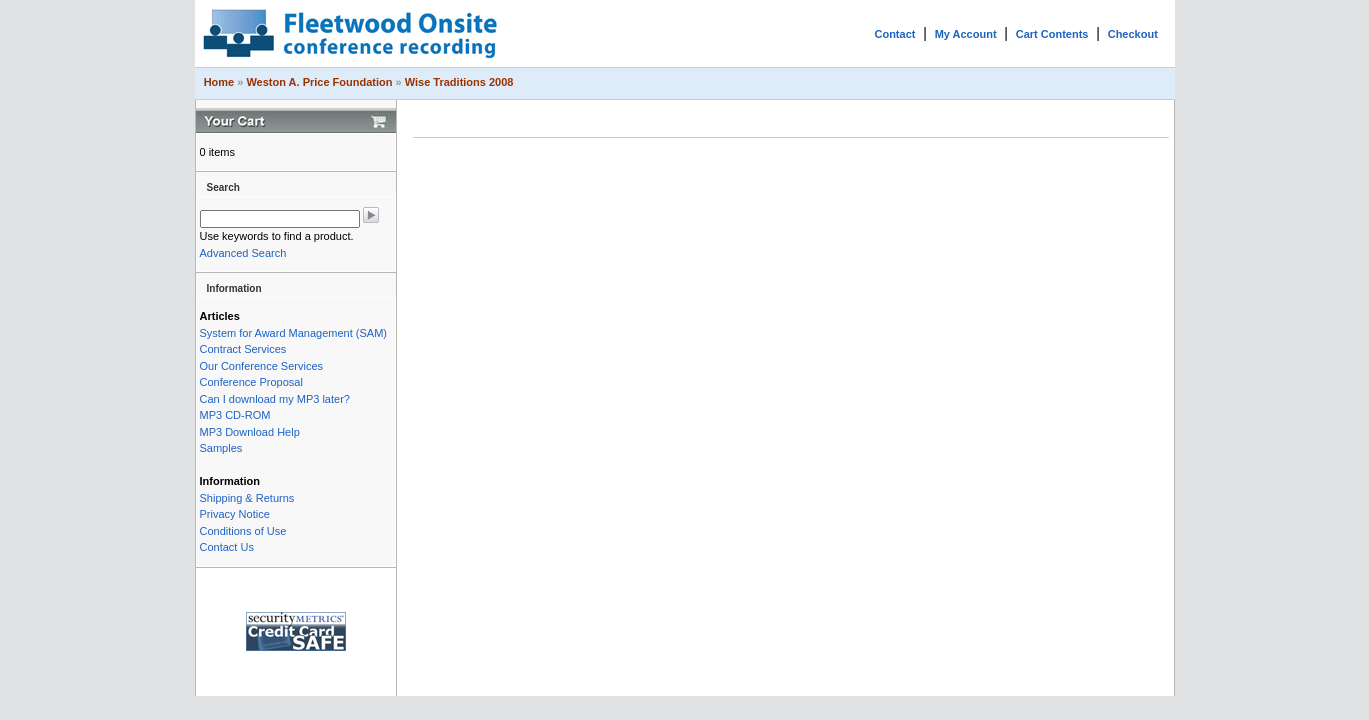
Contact (894, 34)
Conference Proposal (251, 382)
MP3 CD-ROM (235, 415)
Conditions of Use (243, 531)
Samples (221, 448)
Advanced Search (243, 253)
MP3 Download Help (250, 432)
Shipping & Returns (247, 498)
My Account (966, 34)
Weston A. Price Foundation (319, 82)
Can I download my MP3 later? (275, 399)
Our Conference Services (262, 366)
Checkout (1133, 34)
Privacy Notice (235, 514)
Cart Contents (1052, 34)
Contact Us (227, 547)
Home (219, 82)
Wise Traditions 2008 (459, 82)
